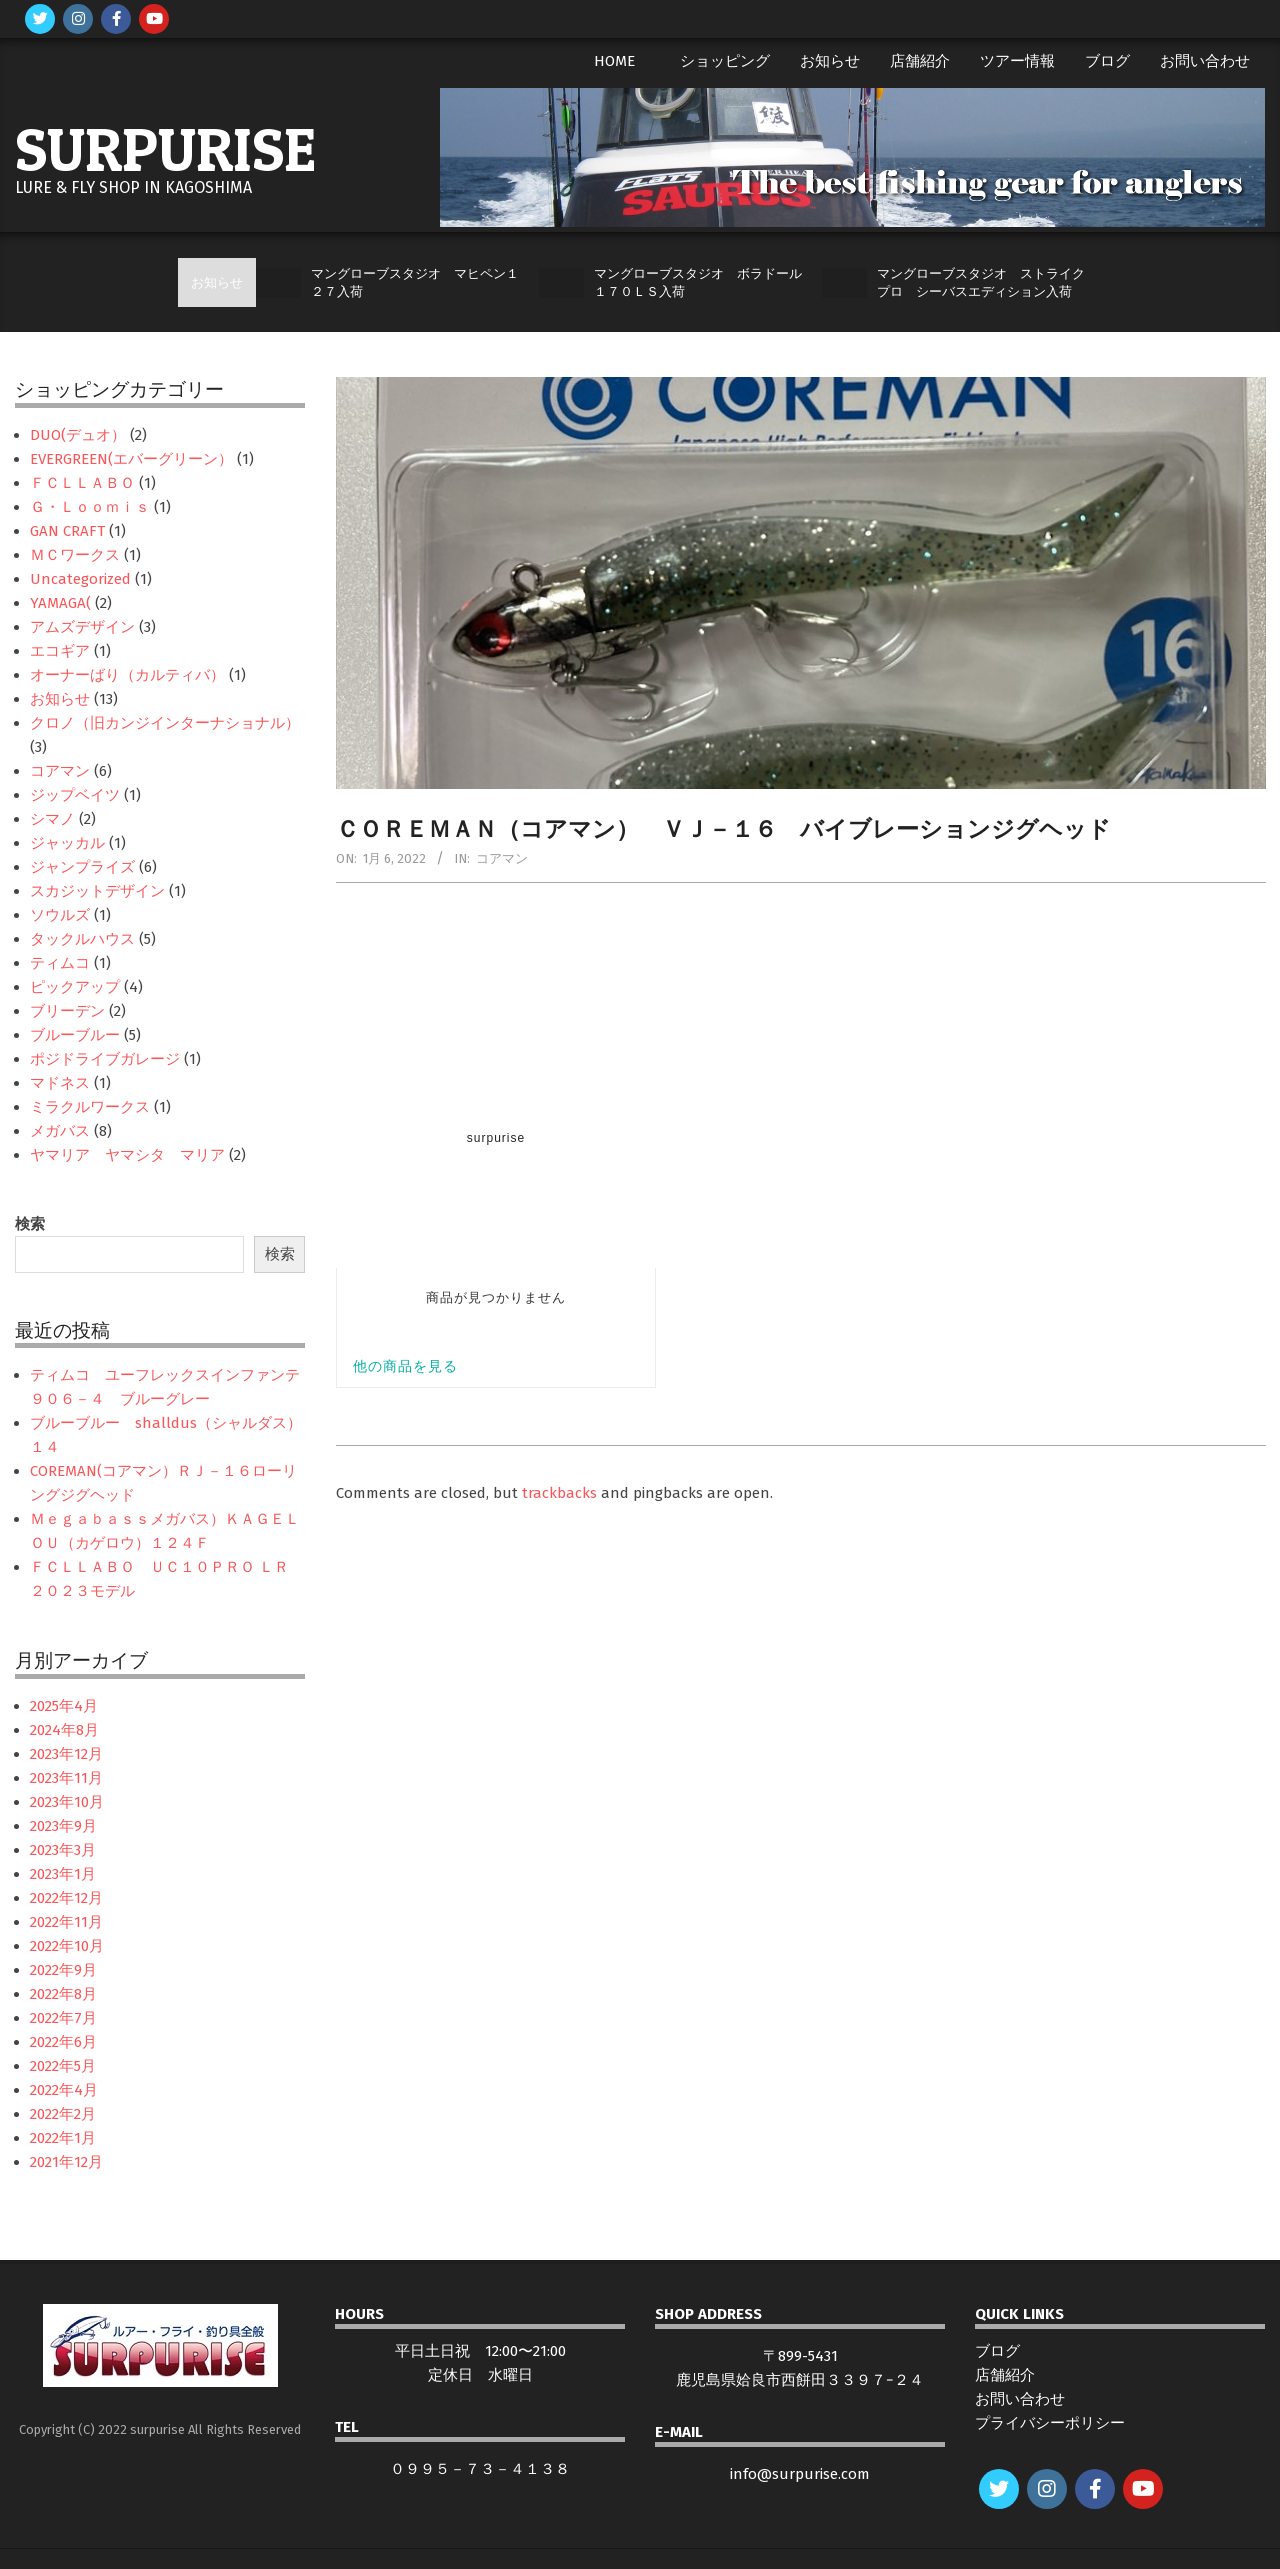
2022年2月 (63, 2114)
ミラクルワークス (90, 1107)
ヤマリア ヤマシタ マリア (127, 1155)
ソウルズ (60, 915)
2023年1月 (63, 1874)
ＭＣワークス (75, 555)
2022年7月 (63, 2018)
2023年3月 (63, 1850)
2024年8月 (64, 1730)
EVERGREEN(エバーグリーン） (131, 459)
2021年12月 (66, 2162)
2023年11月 (66, 1778)
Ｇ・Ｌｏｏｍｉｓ (90, 507)
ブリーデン (67, 1011)
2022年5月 (63, 2066)
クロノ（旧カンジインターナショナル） (165, 723)
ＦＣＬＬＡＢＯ (82, 483)
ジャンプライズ (82, 867)
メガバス (60, 1131)
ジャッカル (67, 843)
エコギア (60, 651)
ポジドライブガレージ (105, 1059)
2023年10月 (67, 1802)
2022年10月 (67, 1946)
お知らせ (60, 699)
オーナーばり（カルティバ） (127, 675)
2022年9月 (63, 1970)
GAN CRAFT (67, 531)
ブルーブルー (75, 1035)
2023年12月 (66, 1754)
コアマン (502, 858)
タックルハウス (82, 939)
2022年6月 (63, 2042)
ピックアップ (75, 987)
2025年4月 (64, 1706)
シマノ (52, 819)
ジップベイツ (75, 795)
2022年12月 (66, 1898)
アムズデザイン (82, 627)
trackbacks (559, 1493)
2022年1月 (63, 2138)
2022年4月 (64, 2090)
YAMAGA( (60, 603)
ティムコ (60, 963)
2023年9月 (63, 1826)
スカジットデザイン (97, 891)
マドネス (60, 1083)
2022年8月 (63, 1994)
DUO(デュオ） (78, 435)
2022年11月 (66, 1922)
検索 (30, 1224)
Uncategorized (80, 579)
